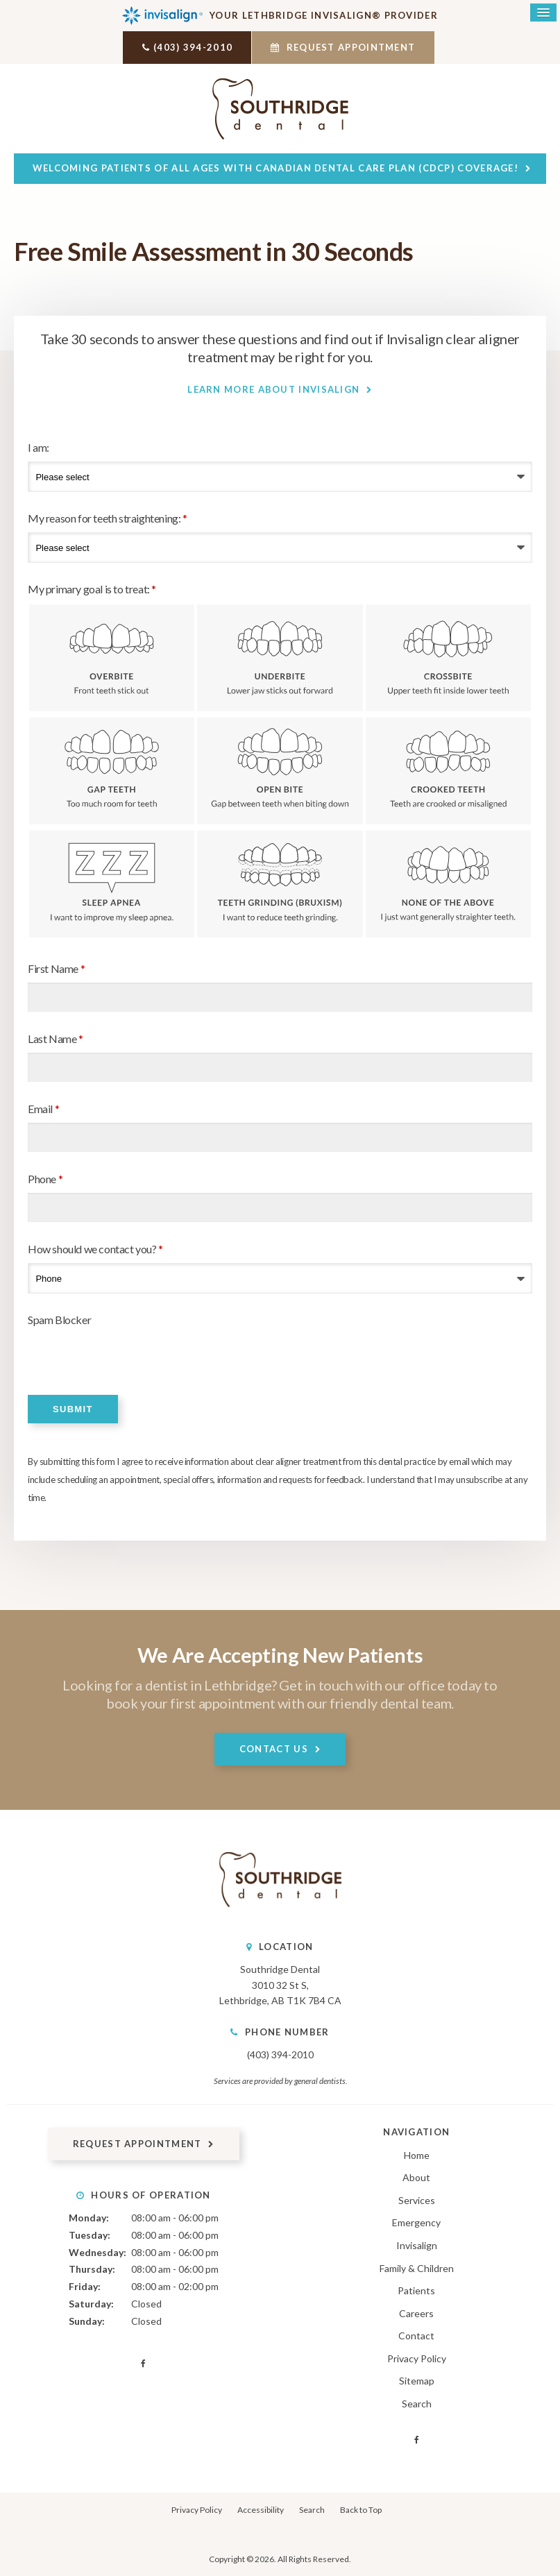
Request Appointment (349, 47)
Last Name (55, 1037)
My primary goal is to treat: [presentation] (92, 587)
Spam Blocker (59, 1318)
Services (416, 2199)
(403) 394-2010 (186, 47)
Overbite (111, 656)
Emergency (416, 2222)
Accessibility (260, 2509)
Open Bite (279, 769)
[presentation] (109, 1354)
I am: (38, 445)
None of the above (448, 883)
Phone (45, 1178)
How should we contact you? (95, 1248)
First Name (56, 967)
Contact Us (273, 1747)
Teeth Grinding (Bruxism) (279, 883)
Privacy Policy (416, 2357)
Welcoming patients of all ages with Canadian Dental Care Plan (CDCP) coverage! (275, 167)
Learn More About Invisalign (273, 387)
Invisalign (416, 2245)
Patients (416, 2290)
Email (43, 1108)
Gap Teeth (111, 769)
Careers (416, 2312)
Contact (416, 2335)
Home (417, 2154)
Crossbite (448, 656)
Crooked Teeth (448, 769)
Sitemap (416, 2380)
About (416, 2177)
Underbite (279, 656)
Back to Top (361, 2509)
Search (417, 2402)
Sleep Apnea (111, 883)
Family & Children (417, 2267)
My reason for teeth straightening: (107, 516)
